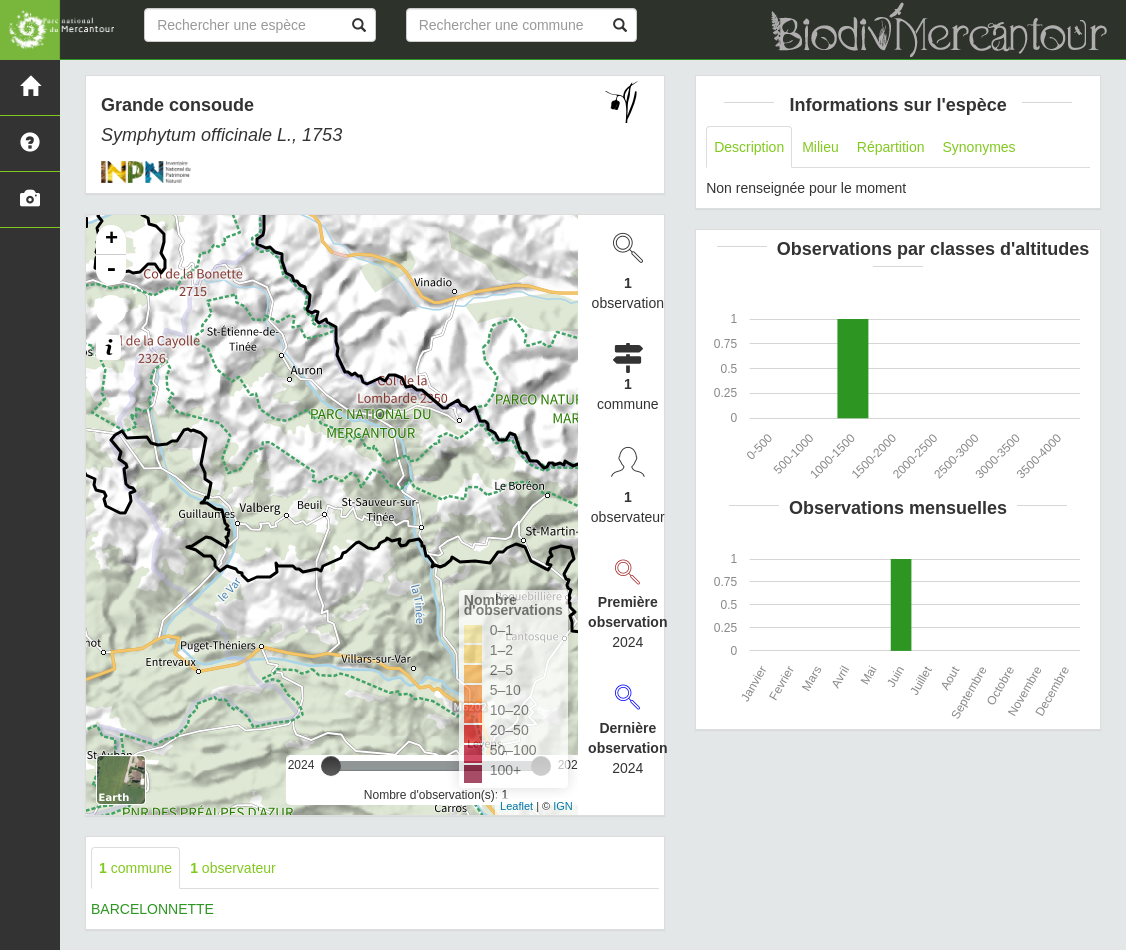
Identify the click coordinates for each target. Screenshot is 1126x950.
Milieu (820, 147)
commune (135, 868)
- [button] (111, 270)
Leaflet (516, 806)
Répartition (891, 147)
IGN (563, 806)
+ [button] (111, 240)
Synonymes (978, 147)
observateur (233, 868)
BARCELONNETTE (152, 909)
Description (749, 147)
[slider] (331, 766)
